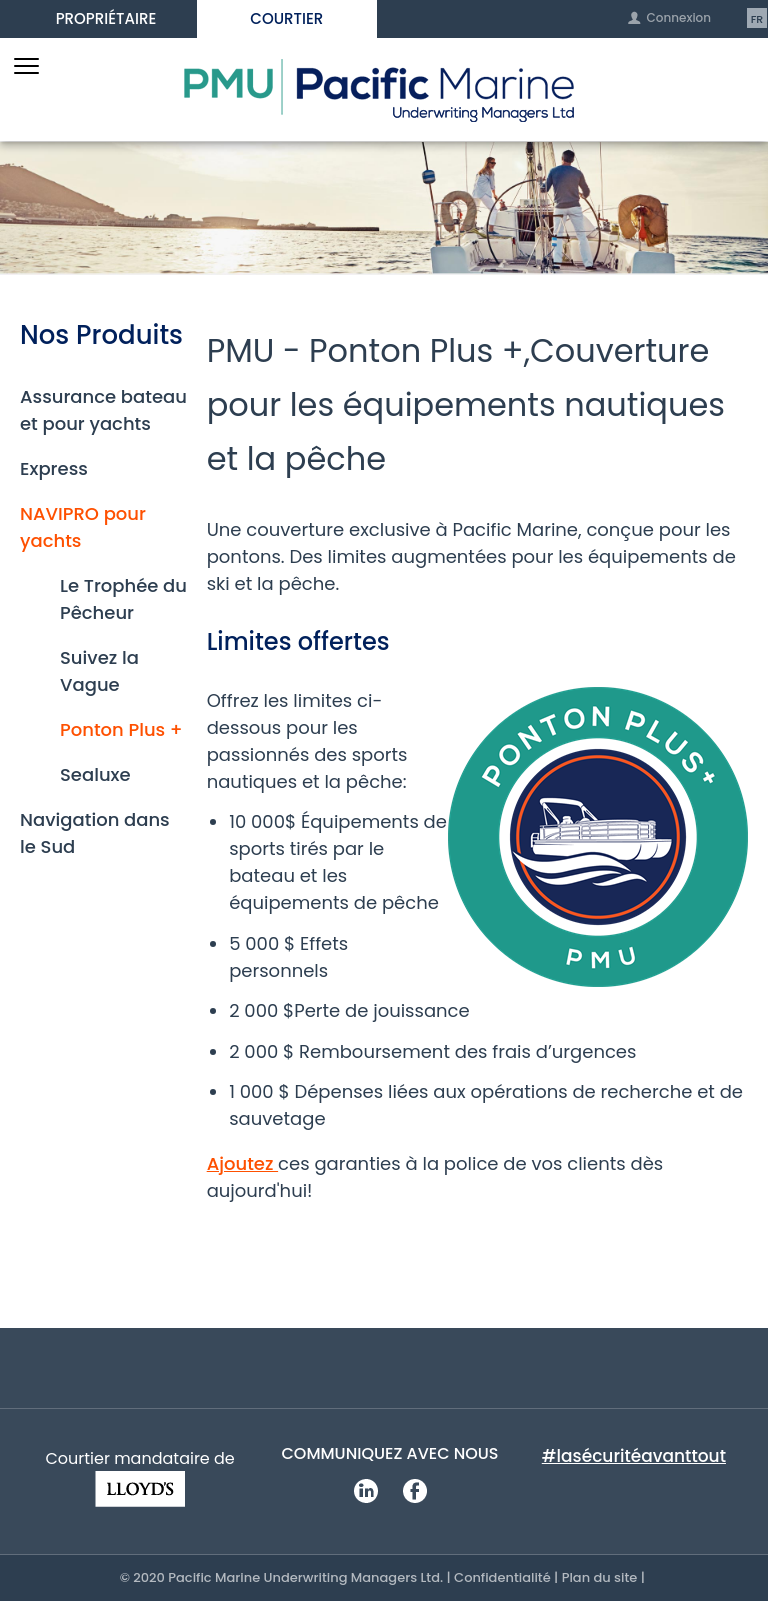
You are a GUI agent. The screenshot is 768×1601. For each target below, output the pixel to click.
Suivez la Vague (99, 671)
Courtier (286, 18)
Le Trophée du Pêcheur (123, 599)
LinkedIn (365, 1490)
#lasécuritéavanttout (634, 1456)
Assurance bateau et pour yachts (103, 410)
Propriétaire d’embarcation (106, 23)
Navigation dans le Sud (95, 833)
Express (54, 468)
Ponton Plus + (121, 729)
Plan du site (600, 1577)
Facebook (414, 1490)
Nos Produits (101, 335)
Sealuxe (95, 774)
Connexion (678, 18)
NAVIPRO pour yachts (83, 527)
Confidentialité (502, 1577)
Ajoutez (242, 1163)
